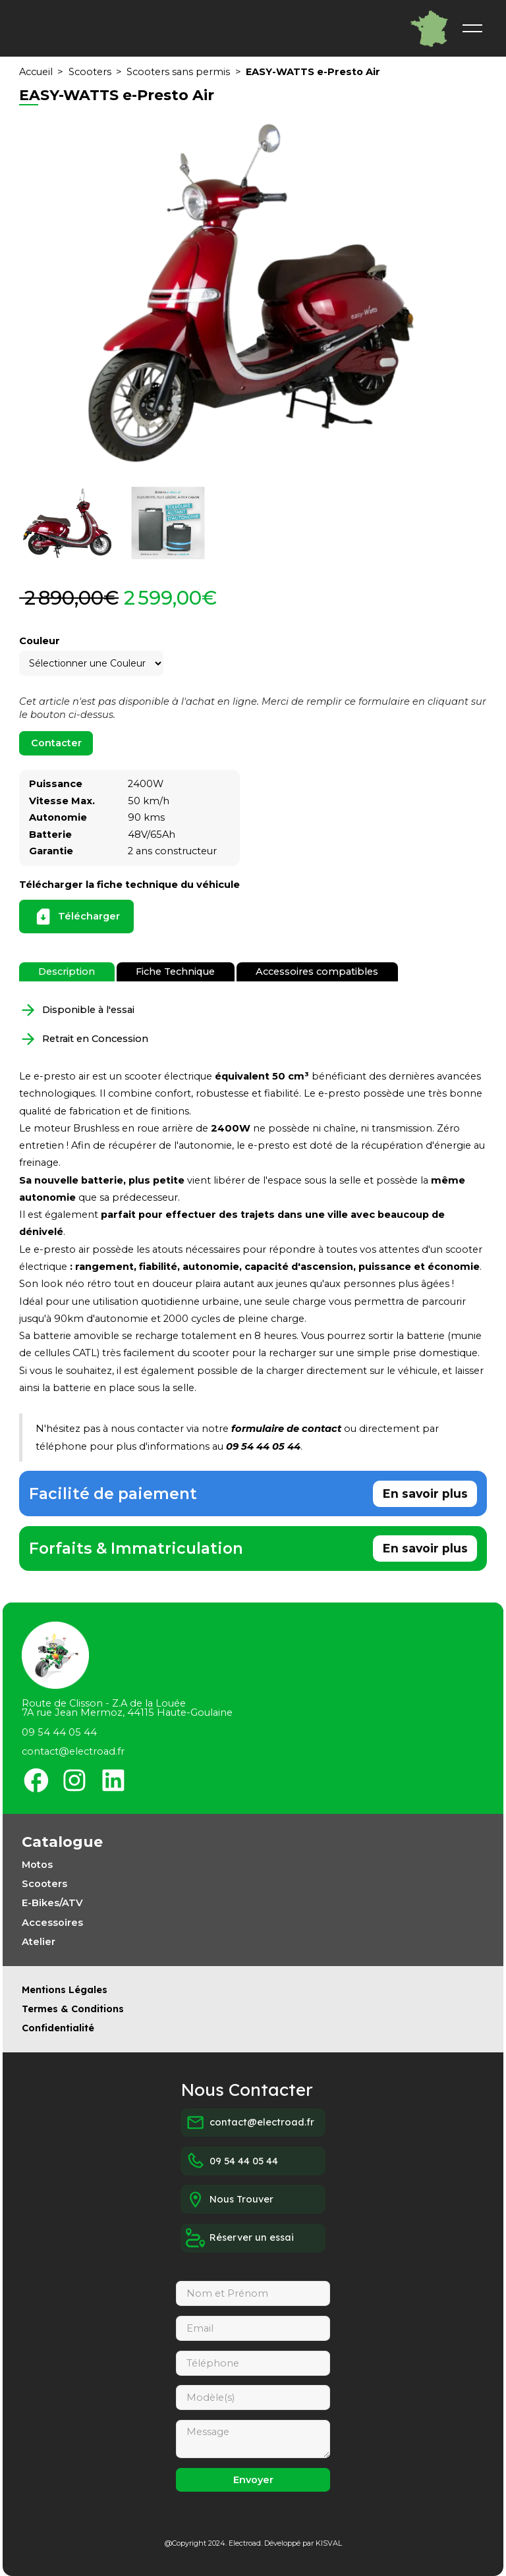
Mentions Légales (64, 1990)
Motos (37, 1865)
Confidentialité (58, 2028)
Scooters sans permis (178, 72)
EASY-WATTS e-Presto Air (313, 72)
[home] (229, 28)
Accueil (36, 72)
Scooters (90, 72)
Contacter (56, 743)
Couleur (39, 641)
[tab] (66, 971)
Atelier (38, 1942)
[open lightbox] (253, 296)
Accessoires (52, 1923)
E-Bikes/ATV (52, 1903)
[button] (472, 28)
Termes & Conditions (73, 2009)
